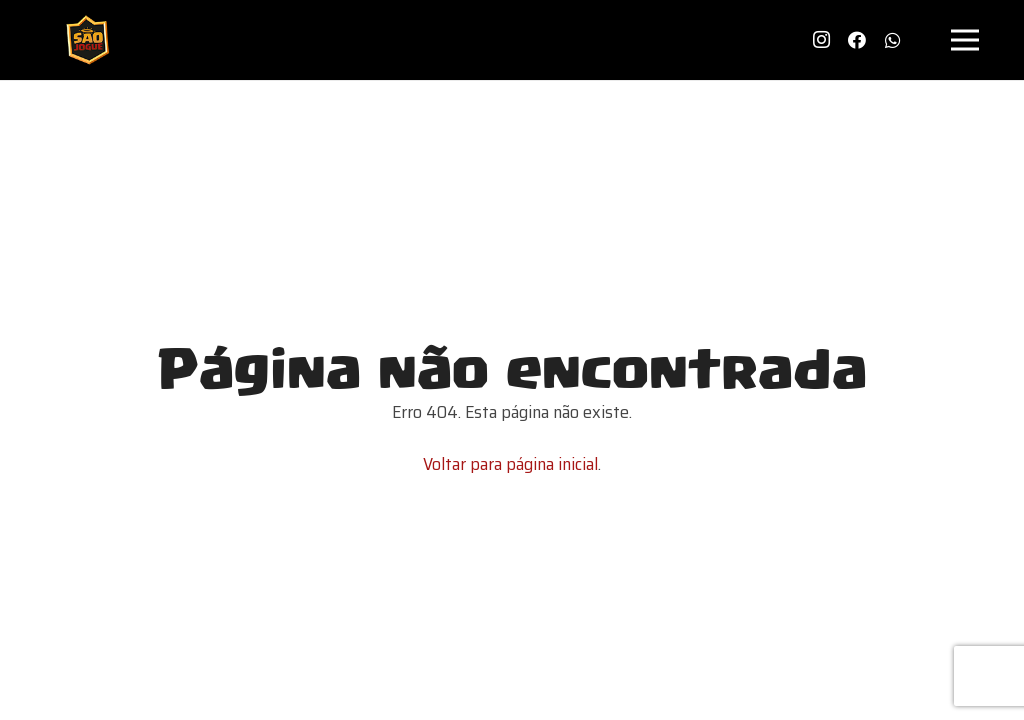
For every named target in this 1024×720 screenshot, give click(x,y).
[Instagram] (821, 40)
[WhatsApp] (893, 40)
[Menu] (965, 40)
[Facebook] (857, 40)
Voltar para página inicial (510, 464)
